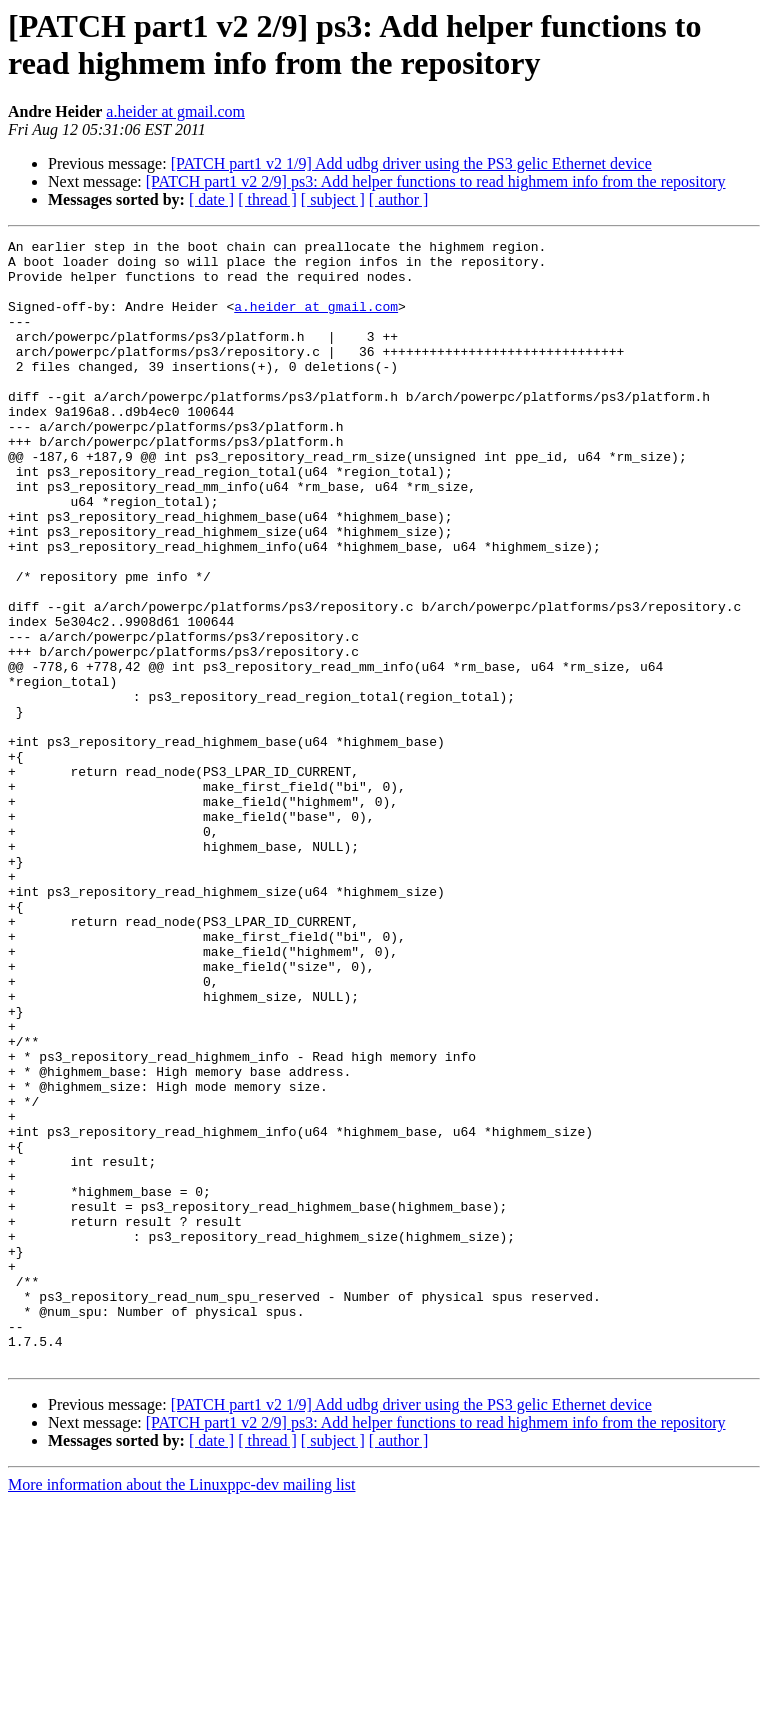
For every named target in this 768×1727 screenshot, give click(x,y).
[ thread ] (267, 199)
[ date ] (211, 199)
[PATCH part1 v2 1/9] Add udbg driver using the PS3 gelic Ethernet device (411, 163)
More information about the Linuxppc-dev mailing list (181, 1709)
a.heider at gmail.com (175, 111)
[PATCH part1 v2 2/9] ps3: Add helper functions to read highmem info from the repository (436, 181)
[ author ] (399, 199)
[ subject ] (333, 199)
